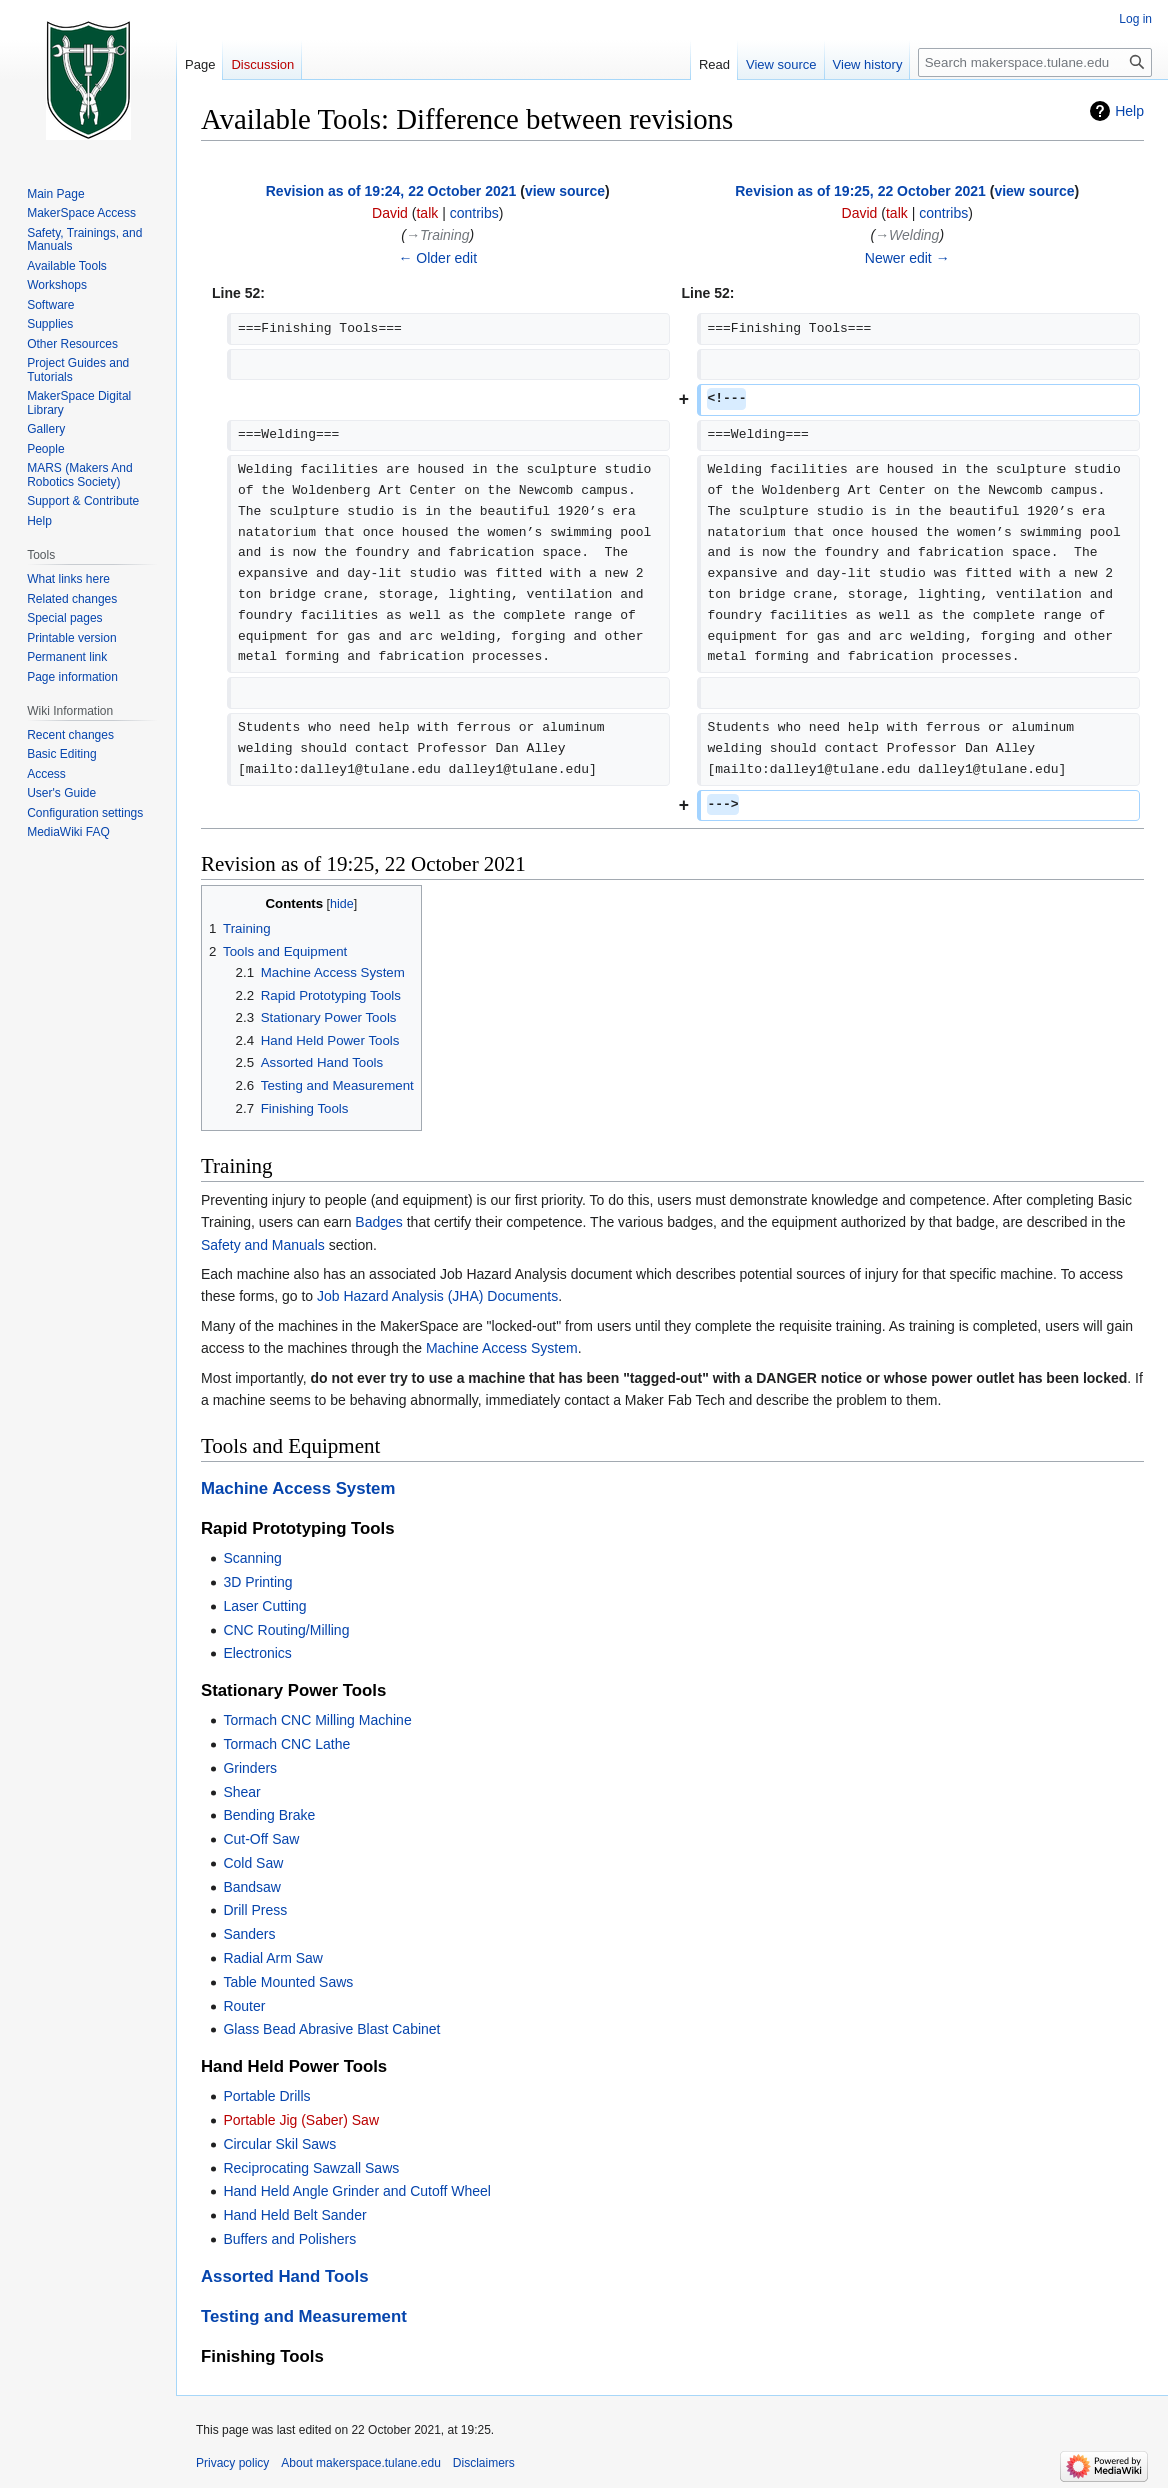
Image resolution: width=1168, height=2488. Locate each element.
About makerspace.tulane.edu (360, 2463)
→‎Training (438, 235)
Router (244, 2006)
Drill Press (255, 1910)
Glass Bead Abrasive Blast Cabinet (331, 2029)
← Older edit (437, 258)
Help (1129, 111)
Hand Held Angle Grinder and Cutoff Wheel (356, 2191)
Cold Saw (253, 1863)
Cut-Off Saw (261, 1839)
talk (427, 213)
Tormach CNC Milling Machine (317, 1720)
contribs (474, 213)
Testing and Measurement (304, 2316)
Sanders (249, 1934)
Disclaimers (484, 2463)
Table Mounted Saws (288, 1982)
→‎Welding (907, 235)
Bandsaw (252, 1887)
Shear (241, 1792)
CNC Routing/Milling (286, 1630)
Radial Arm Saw (273, 1958)
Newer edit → (907, 258)
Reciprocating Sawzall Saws (311, 2168)
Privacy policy (232, 2463)
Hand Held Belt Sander (294, 2215)
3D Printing (257, 1582)
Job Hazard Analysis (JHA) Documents (437, 1296)
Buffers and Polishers (289, 2239)
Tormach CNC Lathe (286, 1744)
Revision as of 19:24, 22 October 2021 (391, 191)
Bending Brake (269, 1815)
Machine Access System (502, 1348)
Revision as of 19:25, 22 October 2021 (860, 191)
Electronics (257, 1653)
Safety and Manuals (263, 1245)
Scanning (252, 1558)
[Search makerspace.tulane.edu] (1035, 62)
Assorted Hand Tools (285, 2276)
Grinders (250, 1768)
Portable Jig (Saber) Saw (301, 2120)
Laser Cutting (264, 1606)
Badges (378, 1222)
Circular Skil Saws (279, 2144)
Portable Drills (266, 2096)
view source (565, 191)
